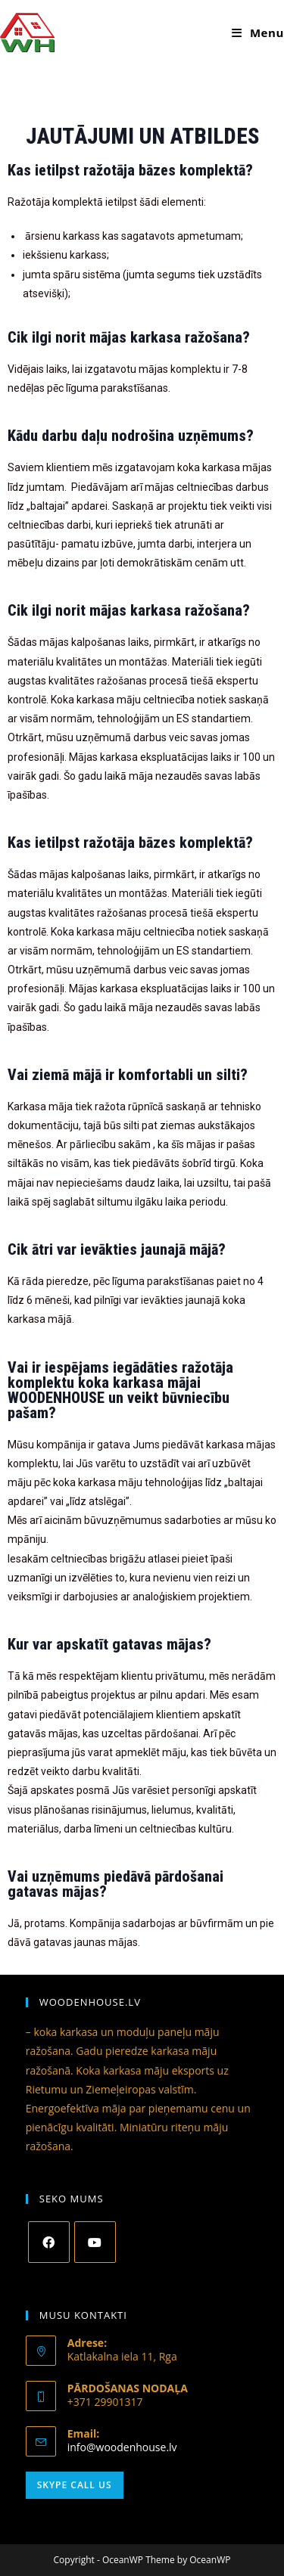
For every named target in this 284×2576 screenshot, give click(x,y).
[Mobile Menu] (258, 32)
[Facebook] (49, 2242)
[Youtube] (95, 2242)
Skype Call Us (74, 2484)
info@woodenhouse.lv (122, 2447)
